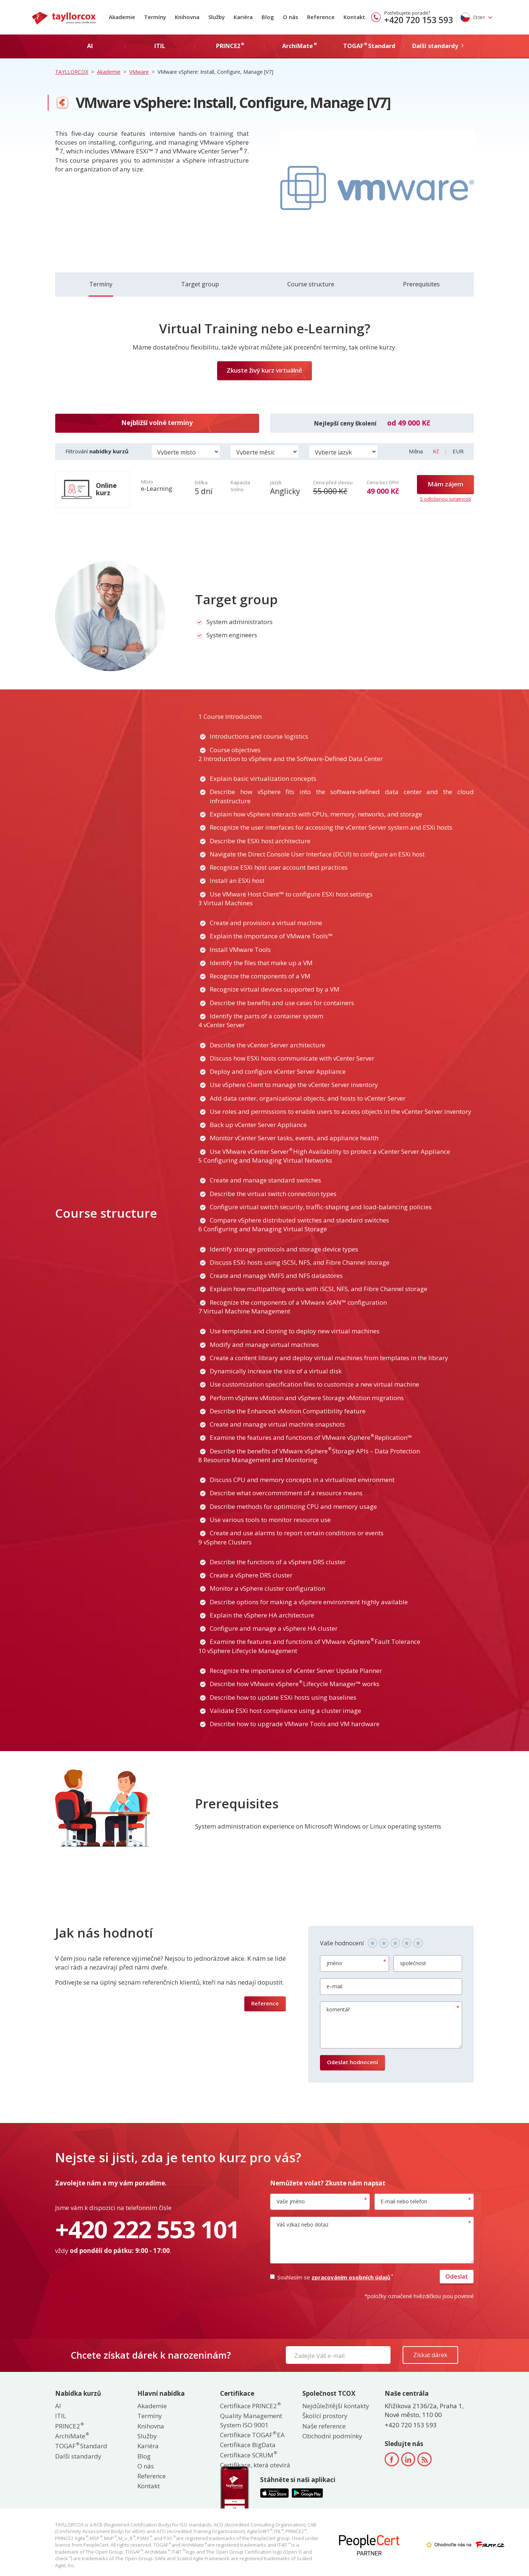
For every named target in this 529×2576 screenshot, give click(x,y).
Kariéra (243, 17)
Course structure (310, 284)
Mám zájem (445, 484)
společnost (413, 1963)
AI (58, 2406)
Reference (321, 17)
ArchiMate (71, 2436)
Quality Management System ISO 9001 (251, 2420)
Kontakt (354, 17)
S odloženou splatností (445, 499)
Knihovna (187, 17)
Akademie (122, 17)
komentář (338, 2009)
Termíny (155, 17)
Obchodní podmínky (332, 2436)
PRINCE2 (69, 2426)
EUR (458, 451)
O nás (290, 17)
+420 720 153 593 (418, 20)
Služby (216, 17)
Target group (200, 284)
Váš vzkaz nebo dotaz (302, 2224)
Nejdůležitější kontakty (335, 2406)
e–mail (334, 1986)
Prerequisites (421, 284)
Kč (436, 451)
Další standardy (78, 2456)
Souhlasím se (331, 2277)
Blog (268, 17)
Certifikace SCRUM (248, 2455)
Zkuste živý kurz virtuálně (264, 370)
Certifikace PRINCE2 (250, 2406)
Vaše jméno (291, 2201)
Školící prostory (325, 2416)
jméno (334, 1963)
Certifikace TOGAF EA (252, 2435)
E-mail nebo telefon (404, 2201)
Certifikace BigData (248, 2445)
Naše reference (324, 2426)
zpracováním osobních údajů (352, 2277)
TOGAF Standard (81, 2446)
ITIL (60, 2416)
